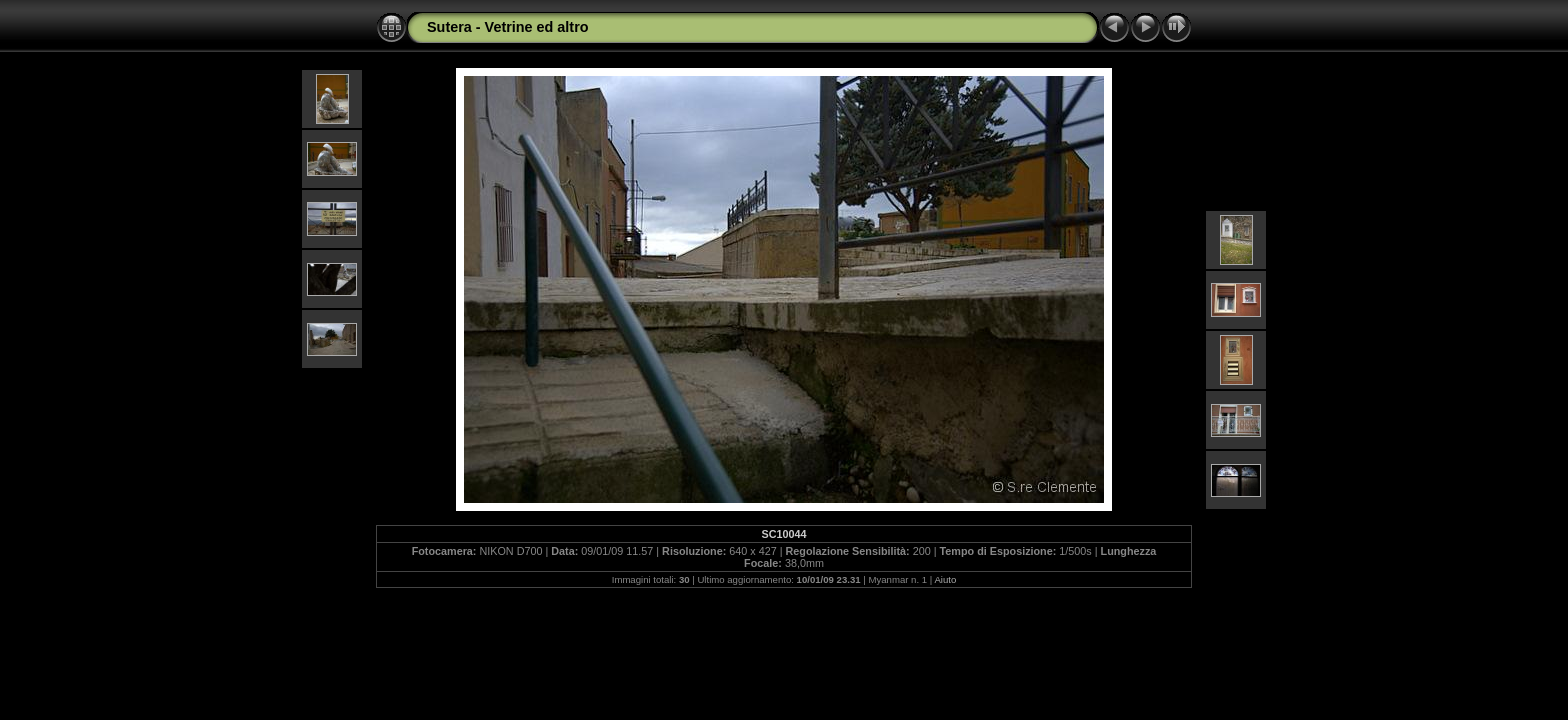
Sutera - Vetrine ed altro (508, 27)
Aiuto (945, 579)
